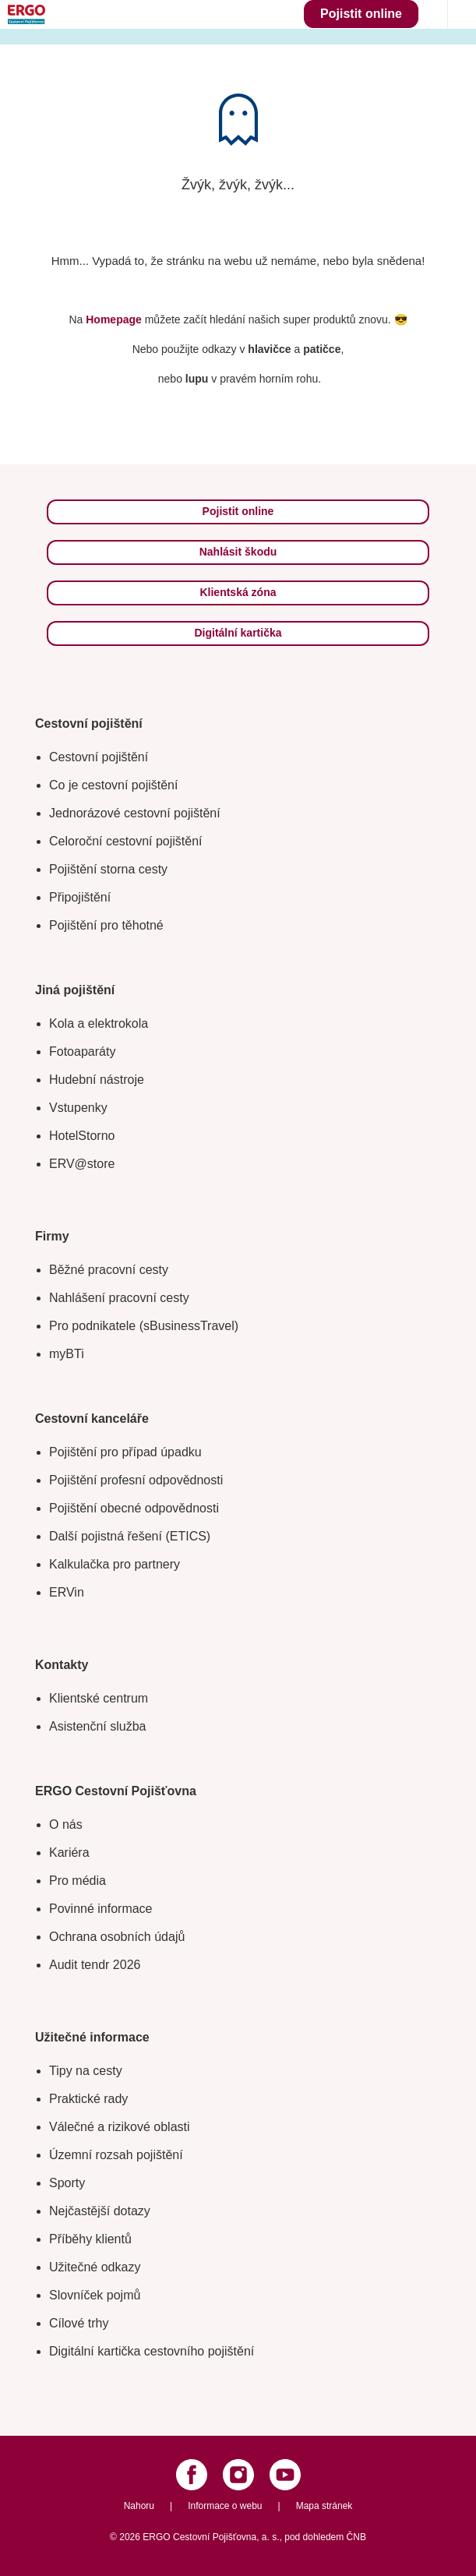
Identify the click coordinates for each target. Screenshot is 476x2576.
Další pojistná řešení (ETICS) (129, 1536)
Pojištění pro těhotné (106, 925)
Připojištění (80, 897)
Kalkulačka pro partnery (114, 1564)
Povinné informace (101, 1908)
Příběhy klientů (90, 2239)
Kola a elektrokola (98, 1023)
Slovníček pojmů (94, 2295)
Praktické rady (88, 2098)
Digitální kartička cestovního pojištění (151, 2351)
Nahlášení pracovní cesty (119, 1297)
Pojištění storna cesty (108, 869)
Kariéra (69, 1852)
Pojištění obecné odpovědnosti (134, 1508)
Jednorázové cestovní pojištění (134, 813)
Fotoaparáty (82, 1051)
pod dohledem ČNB (325, 2537)
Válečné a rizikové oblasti (119, 2126)
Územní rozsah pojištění (116, 2154)
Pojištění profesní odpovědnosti (136, 1480)
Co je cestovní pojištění (113, 785)
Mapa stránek (324, 2505)
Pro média (77, 1880)
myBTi (66, 1353)
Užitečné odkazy (94, 2267)
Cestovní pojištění (98, 757)
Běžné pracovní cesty (108, 1269)
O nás (66, 1824)
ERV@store (82, 1163)
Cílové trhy (78, 2323)
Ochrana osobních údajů (117, 1936)
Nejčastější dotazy (99, 2211)
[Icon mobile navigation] (461, 14)
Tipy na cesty (85, 2070)
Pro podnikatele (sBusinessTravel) (143, 1325)
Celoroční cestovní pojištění (126, 841)
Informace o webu (225, 2505)
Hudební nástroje (96, 1079)
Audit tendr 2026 (94, 1964)
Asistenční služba (97, 1726)
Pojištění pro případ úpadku (125, 1452)
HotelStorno (82, 1135)
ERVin (66, 1592)
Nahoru (139, 2505)
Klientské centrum (98, 1698)
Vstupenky (78, 1107)
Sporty (67, 2183)
